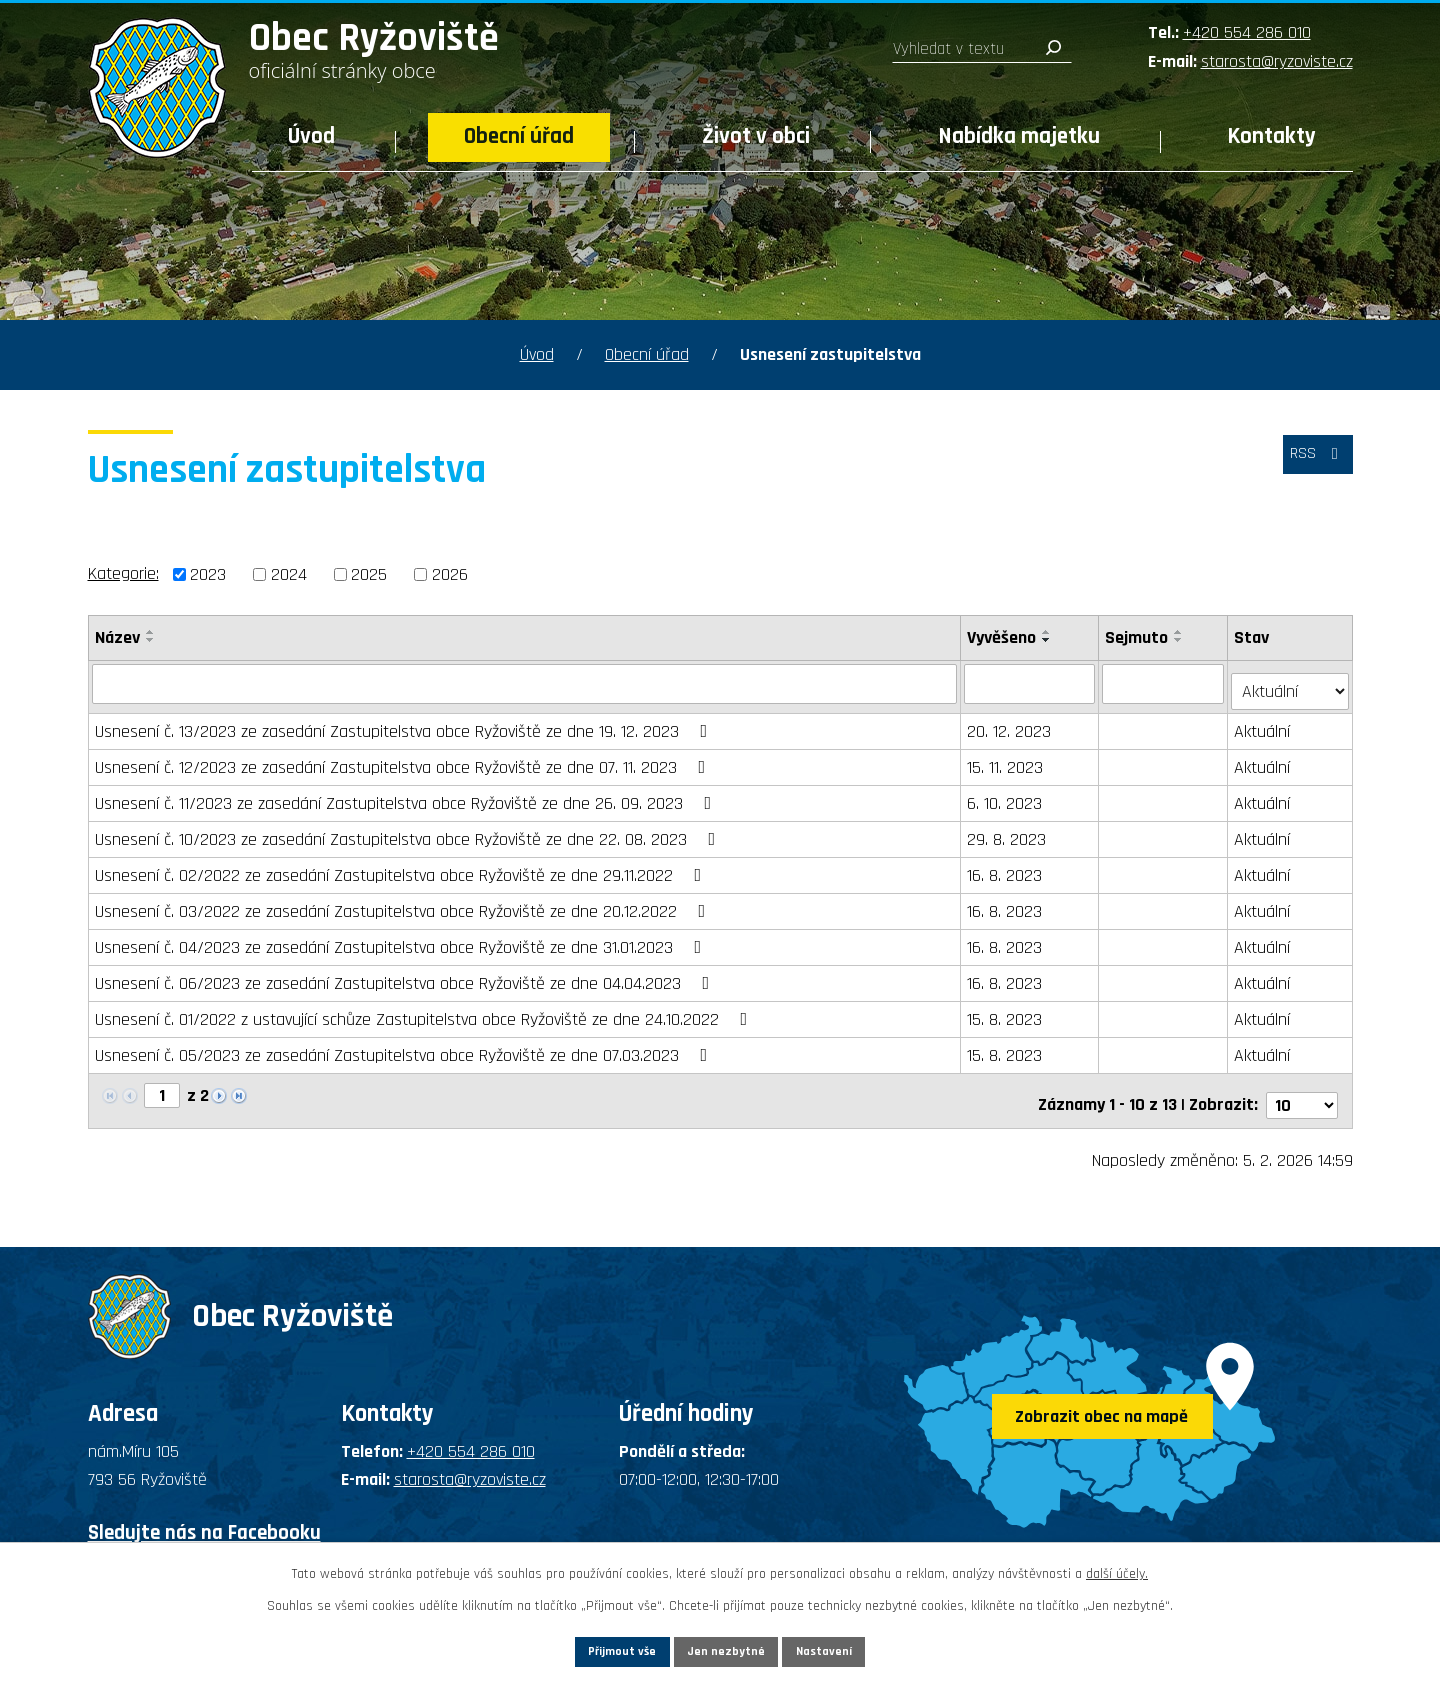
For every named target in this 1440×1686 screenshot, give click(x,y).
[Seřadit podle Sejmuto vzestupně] (1181, 632)
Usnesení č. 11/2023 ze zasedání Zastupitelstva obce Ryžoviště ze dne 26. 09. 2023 (407, 795)
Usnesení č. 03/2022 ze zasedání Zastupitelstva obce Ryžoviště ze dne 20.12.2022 (404, 903)
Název (117, 637)
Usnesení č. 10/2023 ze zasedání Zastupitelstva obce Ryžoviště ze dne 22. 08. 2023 (409, 831)
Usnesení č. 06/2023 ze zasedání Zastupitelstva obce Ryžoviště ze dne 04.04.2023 (406, 975)
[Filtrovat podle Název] (525, 683)
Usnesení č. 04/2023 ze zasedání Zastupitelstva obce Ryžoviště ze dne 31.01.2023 (402, 939)
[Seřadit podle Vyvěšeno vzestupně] (1049, 632)
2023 (208, 574)
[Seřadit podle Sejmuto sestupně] (1181, 640)
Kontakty (1272, 136)
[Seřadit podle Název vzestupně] (151, 632)
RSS (1311, 463)
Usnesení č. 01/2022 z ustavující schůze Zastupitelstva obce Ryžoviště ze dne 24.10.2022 (425, 1011)
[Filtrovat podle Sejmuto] (1165, 683)
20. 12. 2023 (1011, 723)
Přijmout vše (588, 1648)
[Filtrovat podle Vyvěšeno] (1031, 683)
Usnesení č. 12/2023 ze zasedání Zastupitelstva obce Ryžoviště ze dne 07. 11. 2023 (404, 759)
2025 (369, 574)
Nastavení (859, 1648)
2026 (450, 574)
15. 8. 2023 (1006, 1011)
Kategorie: (123, 573)
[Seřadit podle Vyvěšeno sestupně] (1049, 640)
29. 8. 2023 (1008, 831)
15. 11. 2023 (1007, 759)
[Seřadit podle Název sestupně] (151, 640)
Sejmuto (1138, 637)
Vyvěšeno (1003, 637)
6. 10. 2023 (1006, 795)
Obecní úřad (519, 136)
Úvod (311, 136)
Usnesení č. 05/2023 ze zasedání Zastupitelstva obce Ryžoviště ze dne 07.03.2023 (405, 1047)
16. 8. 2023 (1006, 867)
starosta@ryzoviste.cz (1277, 61)
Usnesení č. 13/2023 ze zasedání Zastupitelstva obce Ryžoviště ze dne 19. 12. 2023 (405, 723)
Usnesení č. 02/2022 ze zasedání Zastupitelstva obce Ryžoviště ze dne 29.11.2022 (402, 867)
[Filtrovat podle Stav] (1290, 682)
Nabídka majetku (1019, 136)
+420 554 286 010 (1247, 32)
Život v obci (756, 136)
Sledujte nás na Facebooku (204, 1516)
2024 (289, 574)
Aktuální (1264, 723)
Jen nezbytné (727, 1648)
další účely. (1117, 1568)
